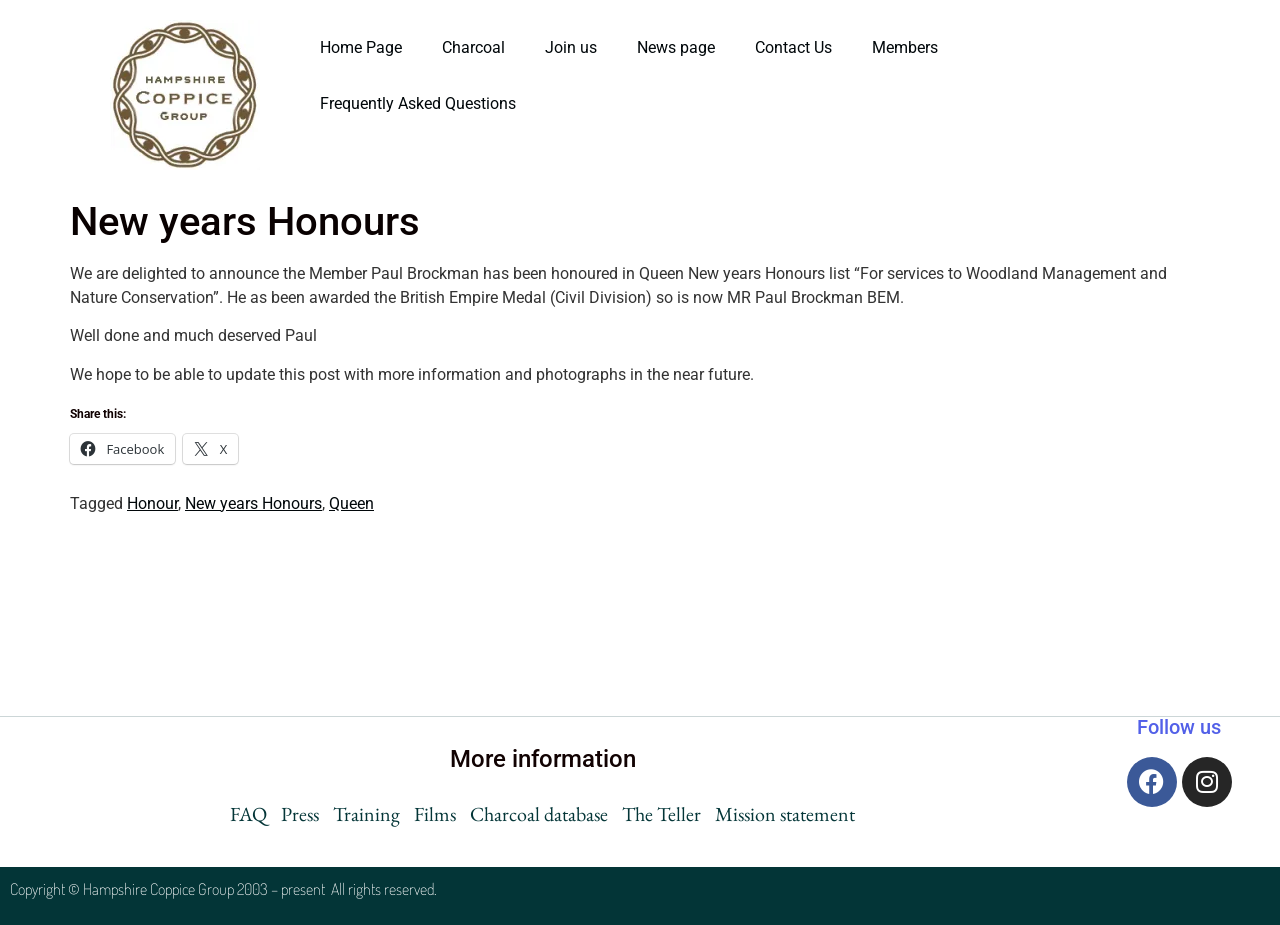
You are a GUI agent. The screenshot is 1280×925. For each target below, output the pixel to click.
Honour (152, 503)
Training (366, 814)
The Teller (661, 814)
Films (435, 814)
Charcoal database (539, 814)
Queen (351, 503)
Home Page (361, 47)
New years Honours (253, 503)
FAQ (248, 814)
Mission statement (785, 814)
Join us (571, 47)
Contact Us (793, 47)
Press (300, 814)
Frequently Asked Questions (420, 103)
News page (676, 47)
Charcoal (473, 47)
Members (905, 47)
